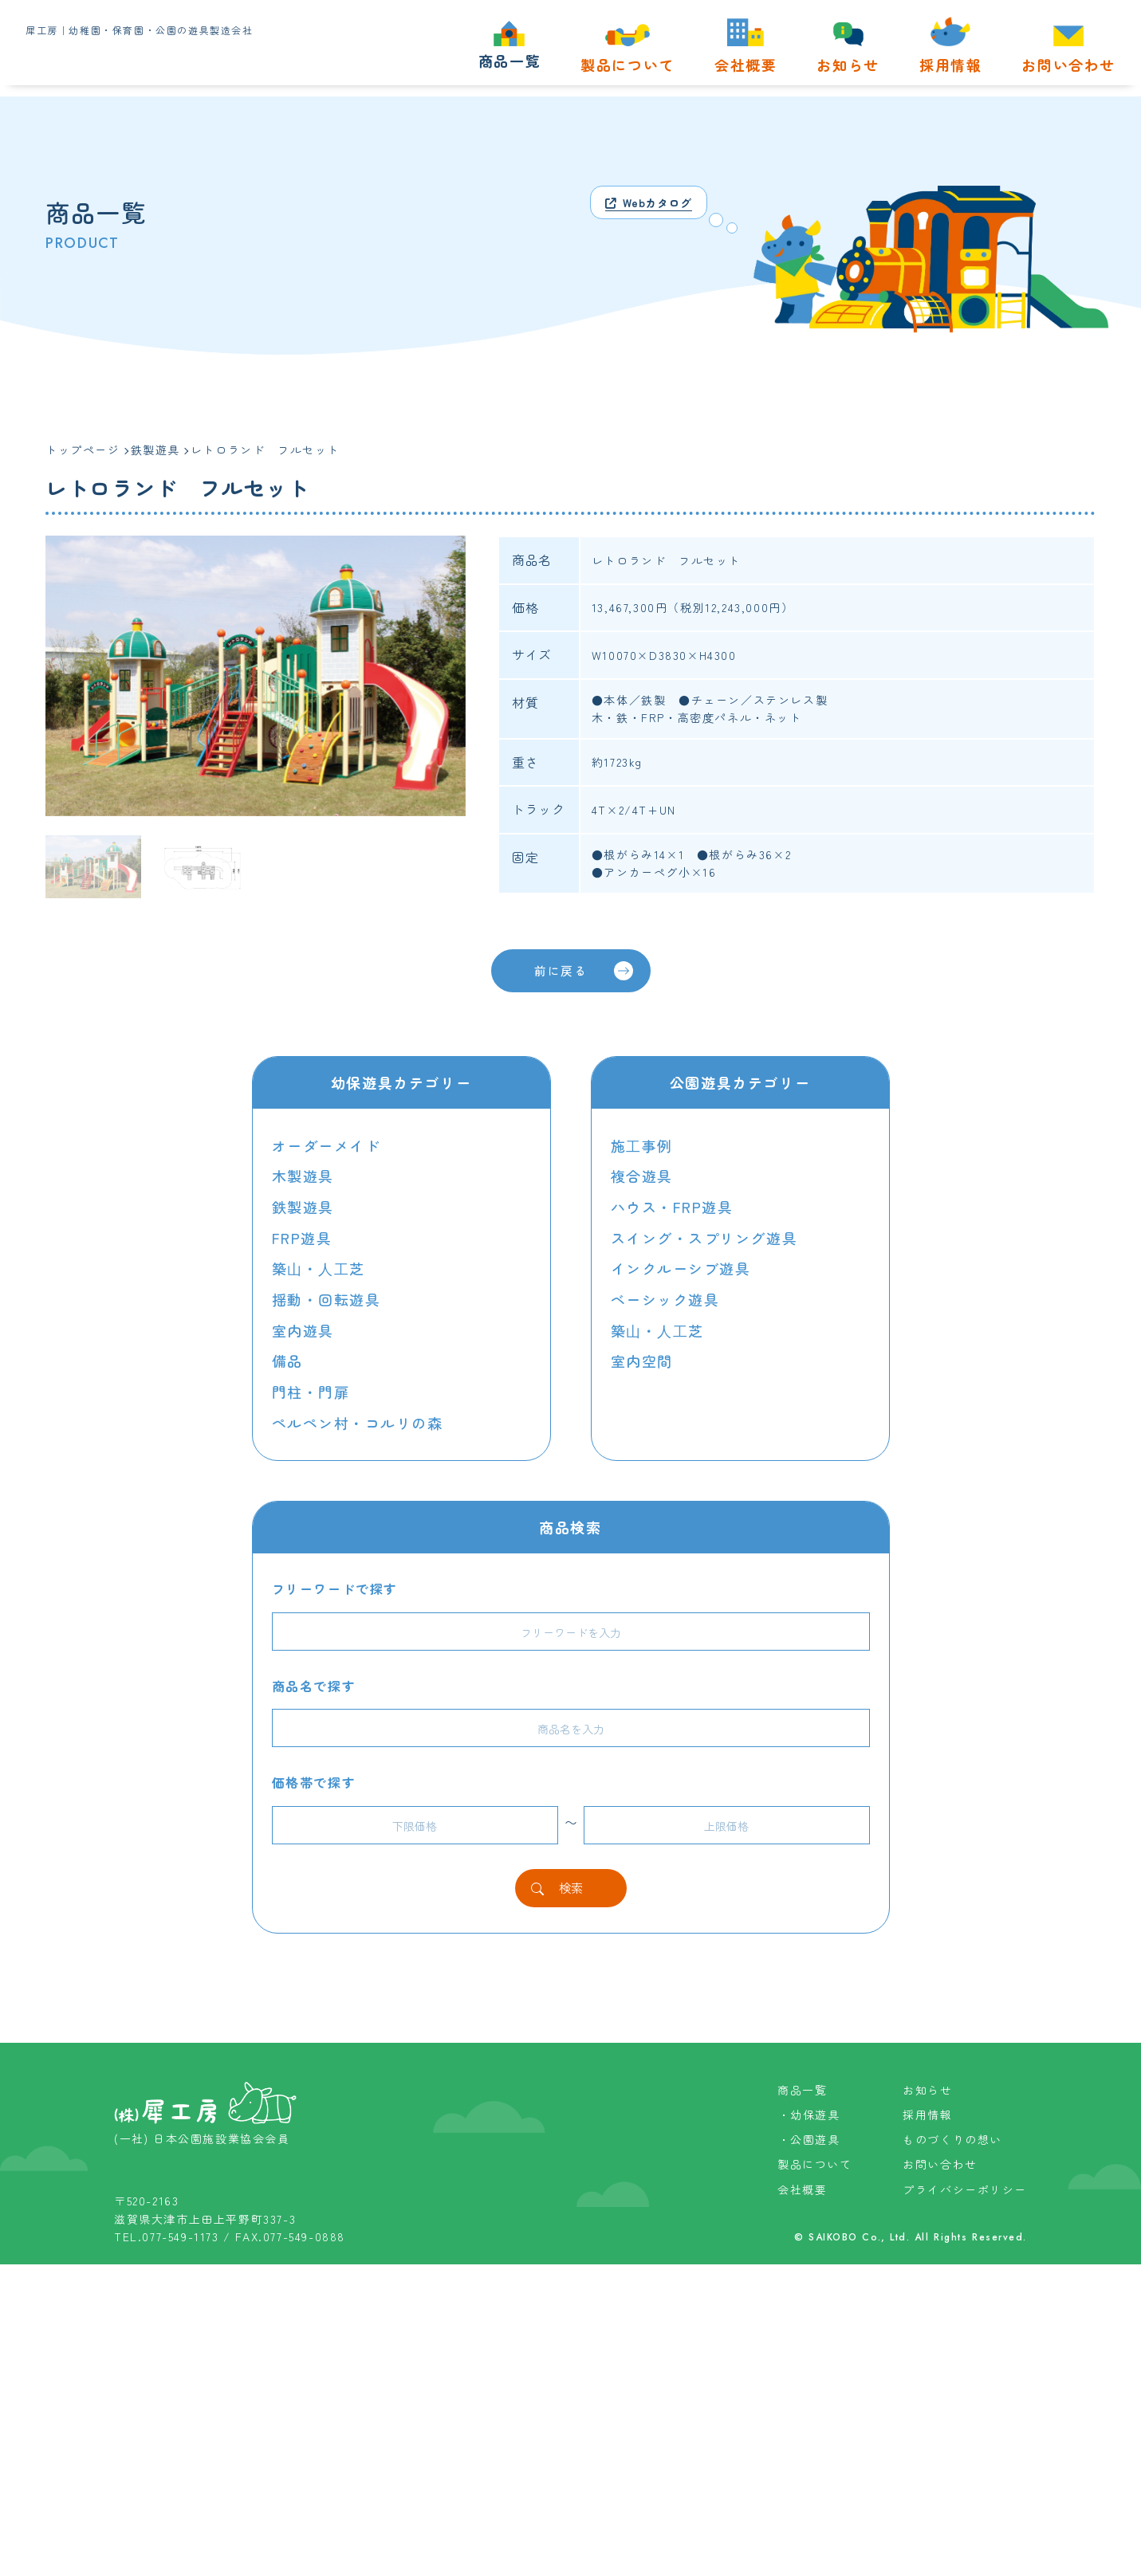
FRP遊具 (302, 1237)
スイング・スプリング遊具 (704, 1237)
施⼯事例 (642, 1146)
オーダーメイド (326, 1146)
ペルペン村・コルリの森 (358, 1417)
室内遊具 (303, 1327)
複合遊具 (642, 1176)
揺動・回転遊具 (326, 1296)
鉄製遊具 (303, 1206)
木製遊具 (303, 1176)
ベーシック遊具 (665, 1296)
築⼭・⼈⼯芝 (319, 1266)
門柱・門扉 (311, 1387)
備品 (287, 1357)
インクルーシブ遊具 (681, 1266)
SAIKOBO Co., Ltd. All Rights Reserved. (917, 2549)
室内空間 (642, 1357)
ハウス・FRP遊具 (672, 1206)
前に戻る (582, 971)
